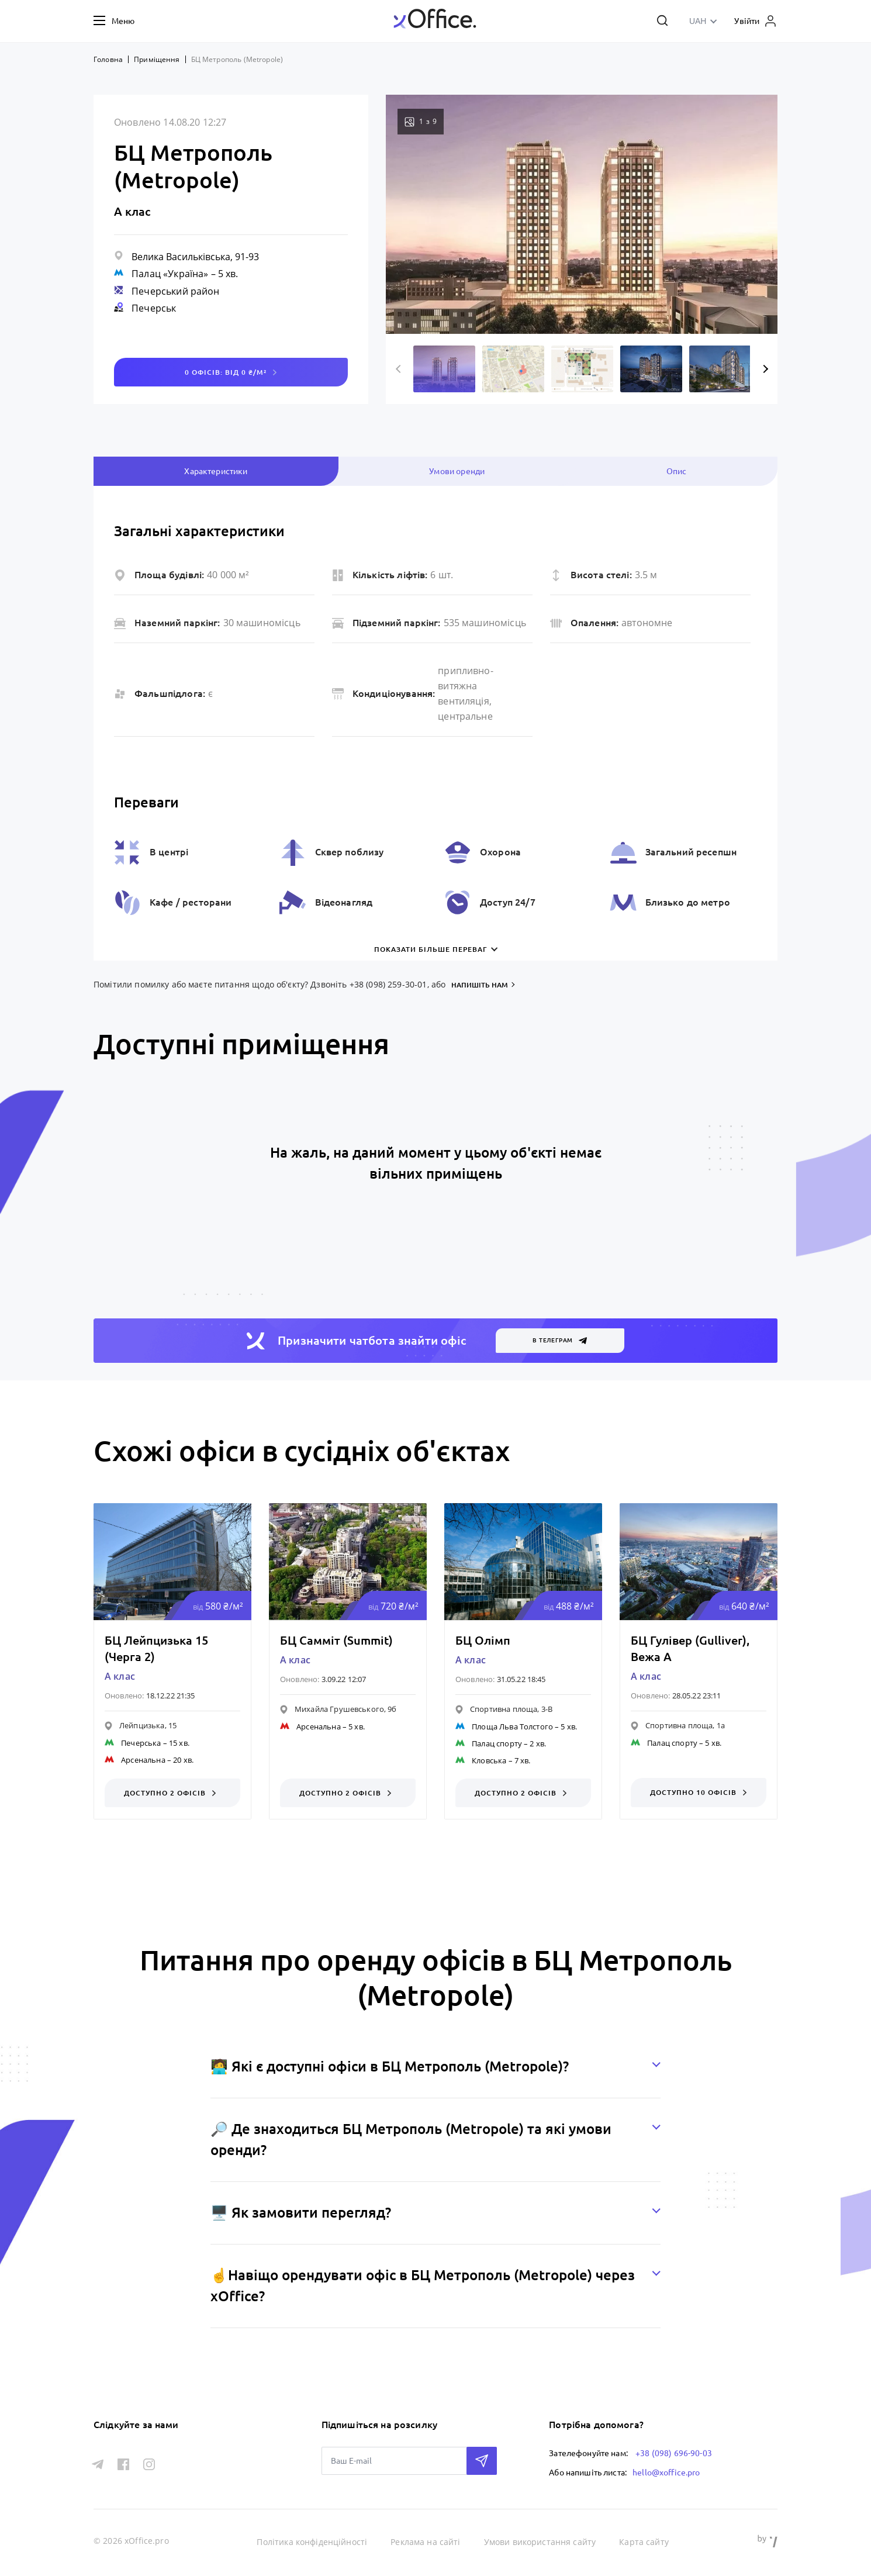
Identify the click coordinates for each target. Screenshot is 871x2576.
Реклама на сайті (426, 2540)
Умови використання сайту (541, 2540)
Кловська (489, 1760)
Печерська (141, 1743)
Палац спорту (497, 1743)
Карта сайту (644, 2540)
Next (763, 369)
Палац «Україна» (170, 273)
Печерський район (175, 291)
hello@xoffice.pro (666, 2471)
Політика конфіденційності (313, 2540)
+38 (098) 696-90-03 (673, 2452)
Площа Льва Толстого (512, 1726)
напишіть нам (479, 985)
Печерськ (154, 308)
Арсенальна (143, 1760)
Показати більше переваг (430, 949)
